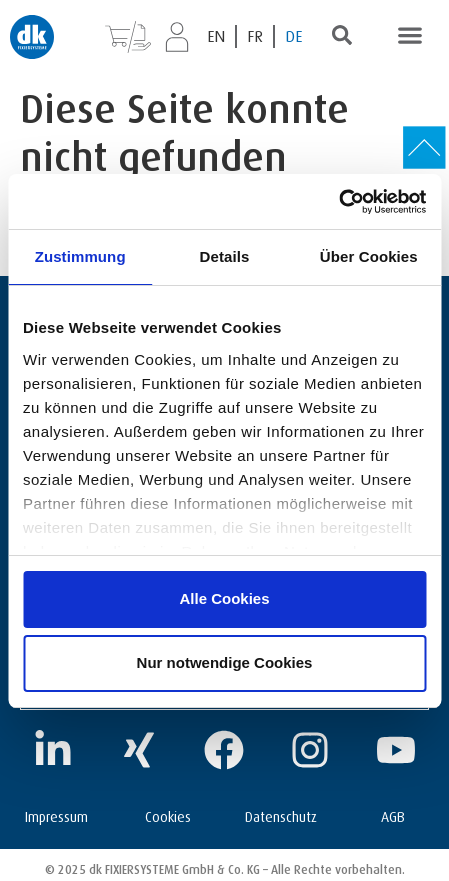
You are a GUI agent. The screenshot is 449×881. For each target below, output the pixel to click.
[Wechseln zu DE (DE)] (293, 36)
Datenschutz (281, 814)
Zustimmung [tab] (80, 256)
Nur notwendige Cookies (225, 662)
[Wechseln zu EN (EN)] (217, 36)
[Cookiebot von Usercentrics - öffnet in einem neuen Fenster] (338, 202)
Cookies (168, 814)
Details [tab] (225, 256)
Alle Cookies (224, 598)
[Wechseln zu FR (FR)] (256, 36)
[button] (409, 34)
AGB (393, 814)
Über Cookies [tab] (369, 256)
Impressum (56, 814)
